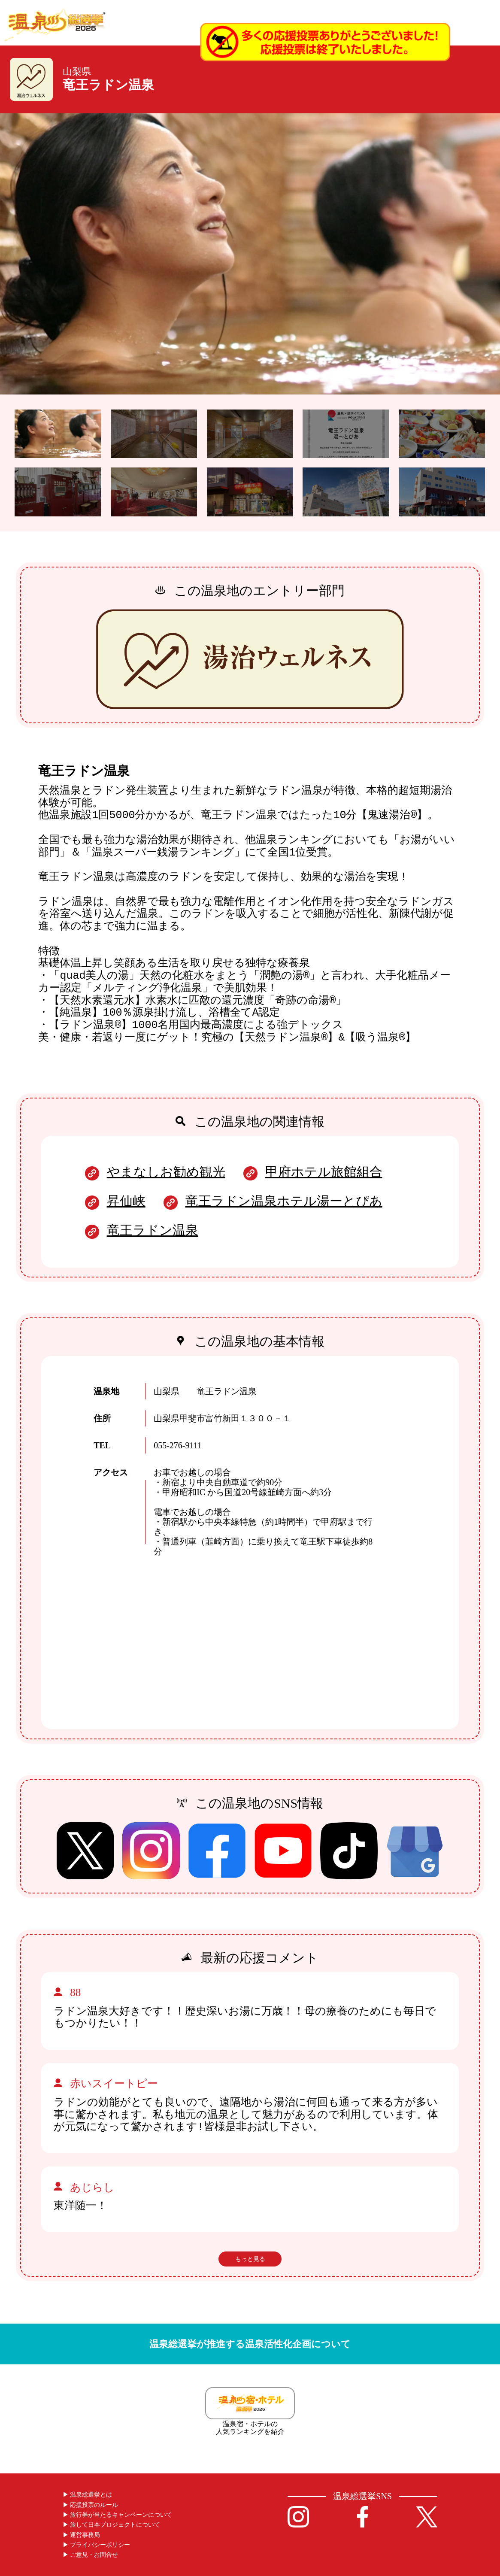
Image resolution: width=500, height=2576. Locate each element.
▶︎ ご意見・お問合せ (90, 2555)
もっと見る (250, 2259)
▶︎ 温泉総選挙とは (87, 2494)
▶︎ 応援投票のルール (90, 2505)
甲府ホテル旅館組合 (323, 1172)
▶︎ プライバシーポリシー (96, 2545)
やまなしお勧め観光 (166, 1172)
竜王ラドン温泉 (152, 1230)
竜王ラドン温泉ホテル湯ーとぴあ (283, 1201)
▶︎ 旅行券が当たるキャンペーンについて (118, 2515)
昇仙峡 (126, 1201)
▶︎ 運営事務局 (81, 2535)
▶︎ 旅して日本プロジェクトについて (112, 2524)
